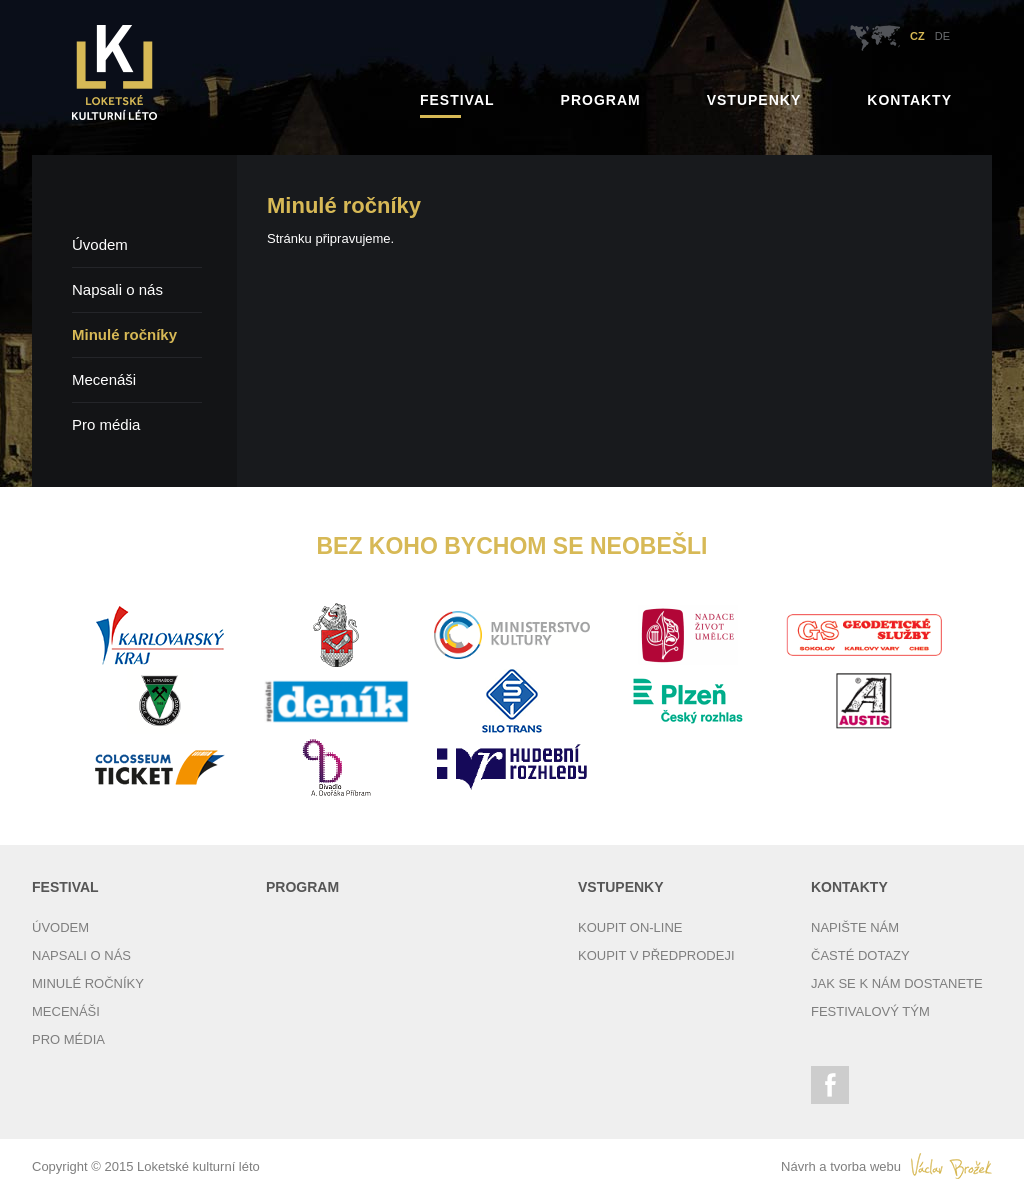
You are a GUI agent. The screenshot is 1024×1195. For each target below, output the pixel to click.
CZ (917, 36)
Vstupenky (754, 100)
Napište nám (855, 927)
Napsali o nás (117, 289)
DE (942, 36)
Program (601, 100)
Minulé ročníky (124, 334)
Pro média (106, 424)
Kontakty (909, 100)
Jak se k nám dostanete (897, 983)
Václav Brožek (951, 1166)
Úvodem (100, 244)
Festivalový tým (870, 1011)
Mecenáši (104, 379)
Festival (457, 100)
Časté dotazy (860, 955)
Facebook (830, 1085)
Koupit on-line (630, 927)
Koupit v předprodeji (656, 955)
